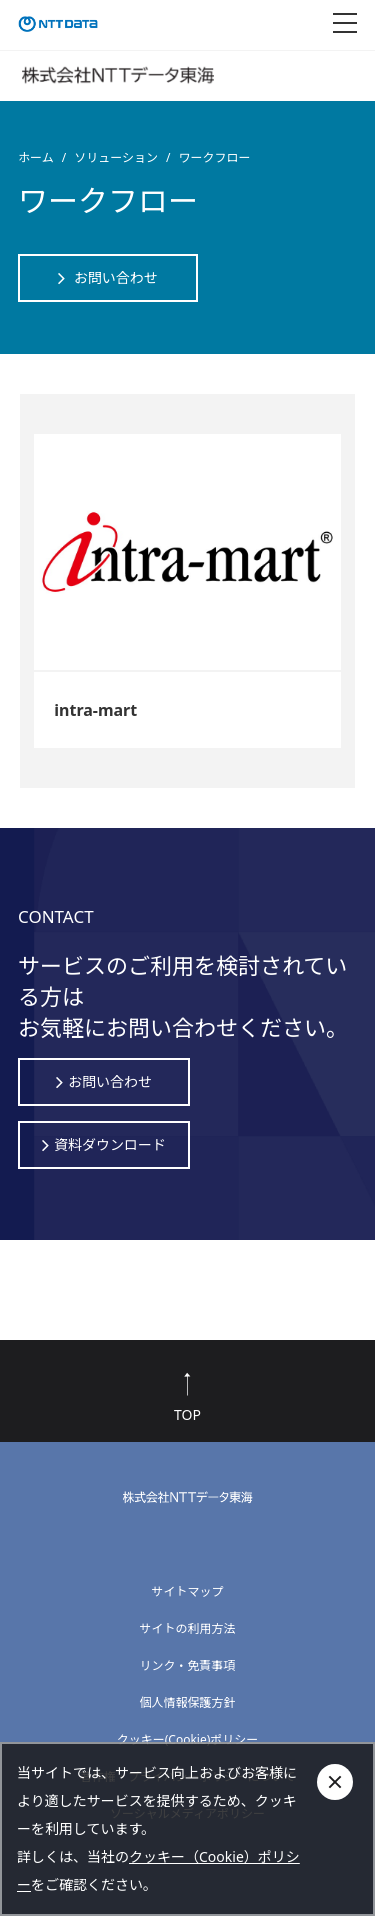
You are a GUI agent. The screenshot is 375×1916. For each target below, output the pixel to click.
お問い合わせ (116, 278)
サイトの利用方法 (187, 1628)
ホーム (36, 157)
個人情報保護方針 (187, 1702)
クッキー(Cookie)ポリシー (188, 1739)
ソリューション (116, 157)
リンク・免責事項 (188, 1665)
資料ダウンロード (110, 1145)
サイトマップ (187, 1591)
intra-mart (95, 710)
